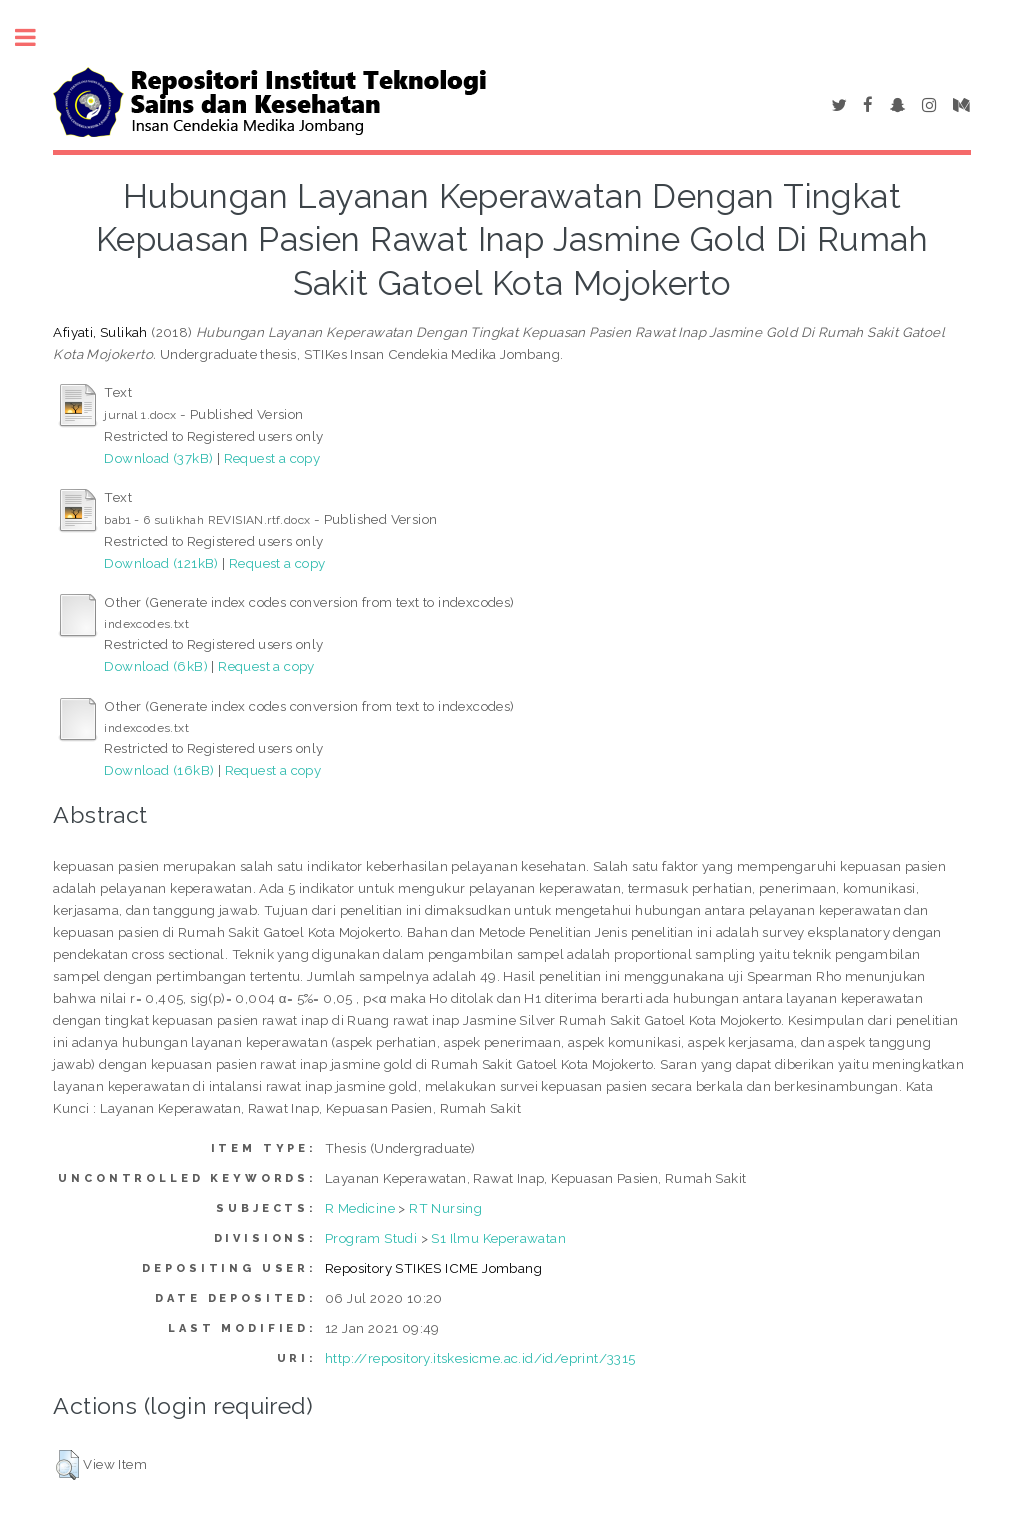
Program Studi (371, 1238)
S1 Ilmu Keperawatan (498, 1238)
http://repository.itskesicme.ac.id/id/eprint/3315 (480, 1358)
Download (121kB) (161, 563)
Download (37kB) (158, 458)
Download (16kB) (159, 770)
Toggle (36, 37)
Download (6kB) (156, 666)
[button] (67, 1465)
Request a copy (272, 458)
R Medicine (360, 1208)
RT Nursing (445, 1208)
